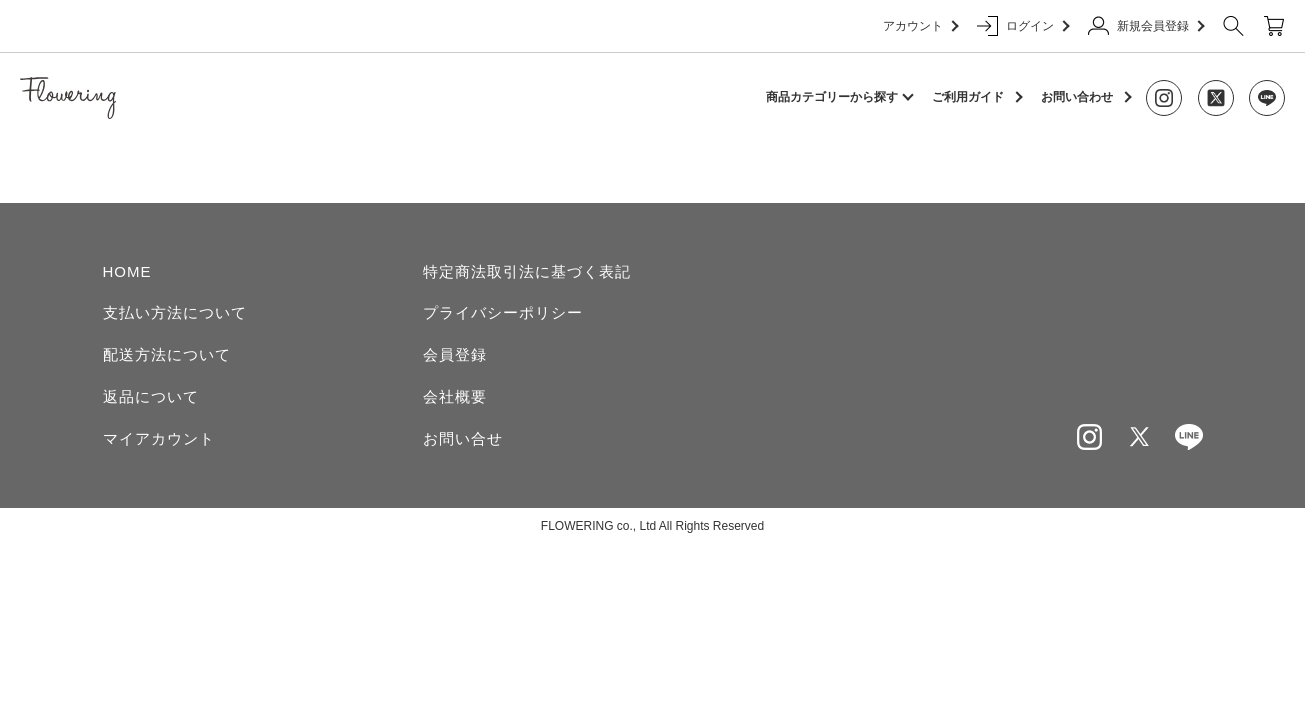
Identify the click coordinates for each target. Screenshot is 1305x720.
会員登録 (455, 354)
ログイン (1022, 26)
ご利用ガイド (968, 97)
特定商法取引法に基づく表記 (527, 271)
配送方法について (167, 354)
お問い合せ (463, 438)
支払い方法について (175, 312)
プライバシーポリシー (503, 312)
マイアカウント (159, 438)
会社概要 (455, 396)
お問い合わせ (1077, 97)
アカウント (920, 26)
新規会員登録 (1145, 26)
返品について (151, 396)
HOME (127, 271)
